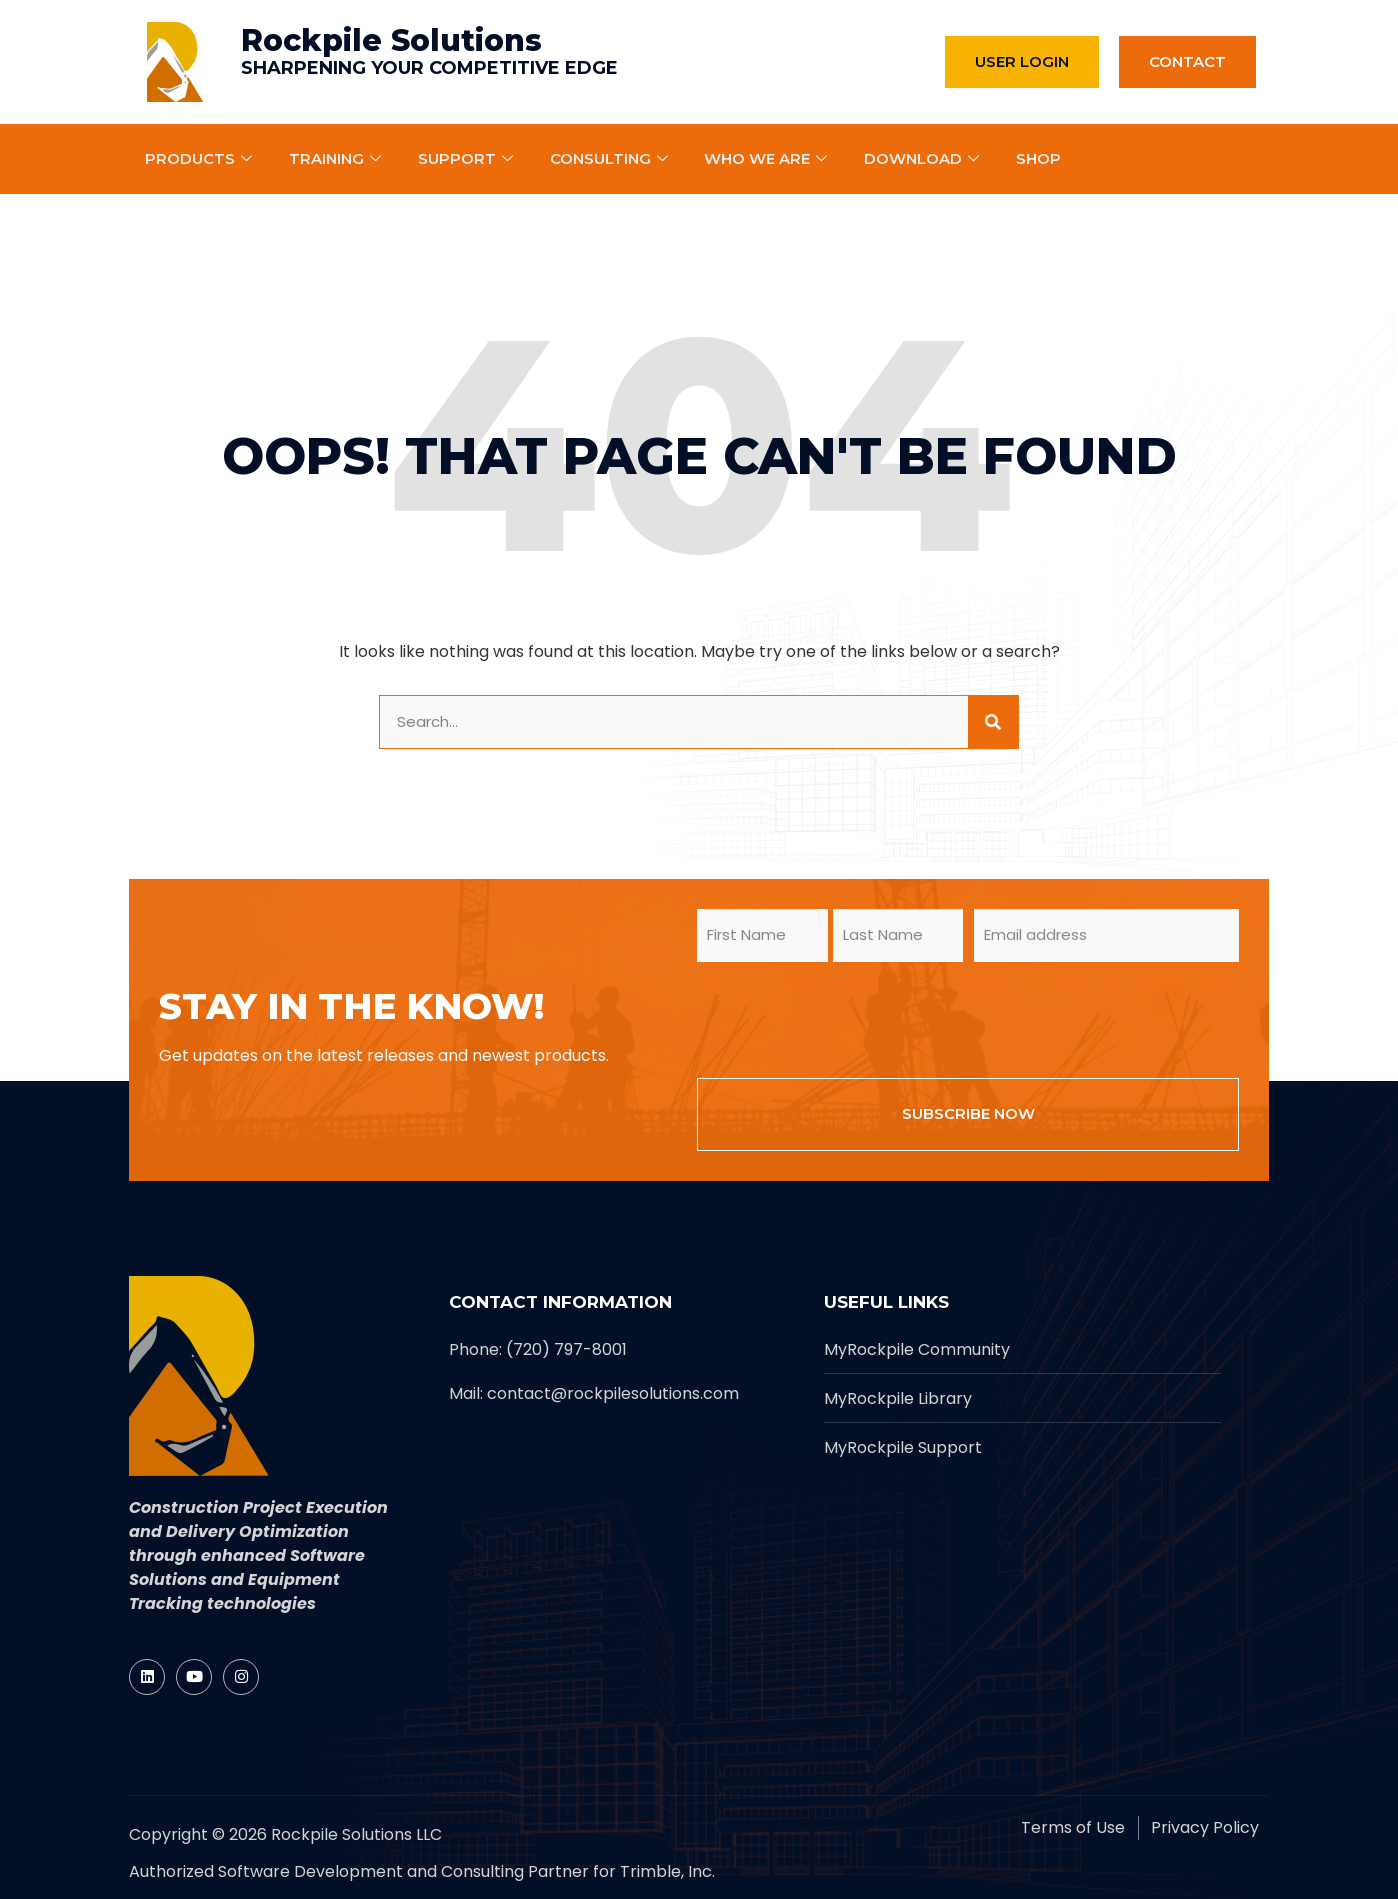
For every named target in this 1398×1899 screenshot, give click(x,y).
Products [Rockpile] (201, 158)
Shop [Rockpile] (1039, 158)
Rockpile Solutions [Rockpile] (391, 40)
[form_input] (674, 722)
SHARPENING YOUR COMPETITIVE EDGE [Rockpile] (429, 68)
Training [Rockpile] (337, 158)
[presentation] (849, 1017)
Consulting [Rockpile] (611, 158)
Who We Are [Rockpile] (769, 158)
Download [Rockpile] (925, 158)
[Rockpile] (175, 62)
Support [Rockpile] (468, 158)
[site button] (993, 722)
